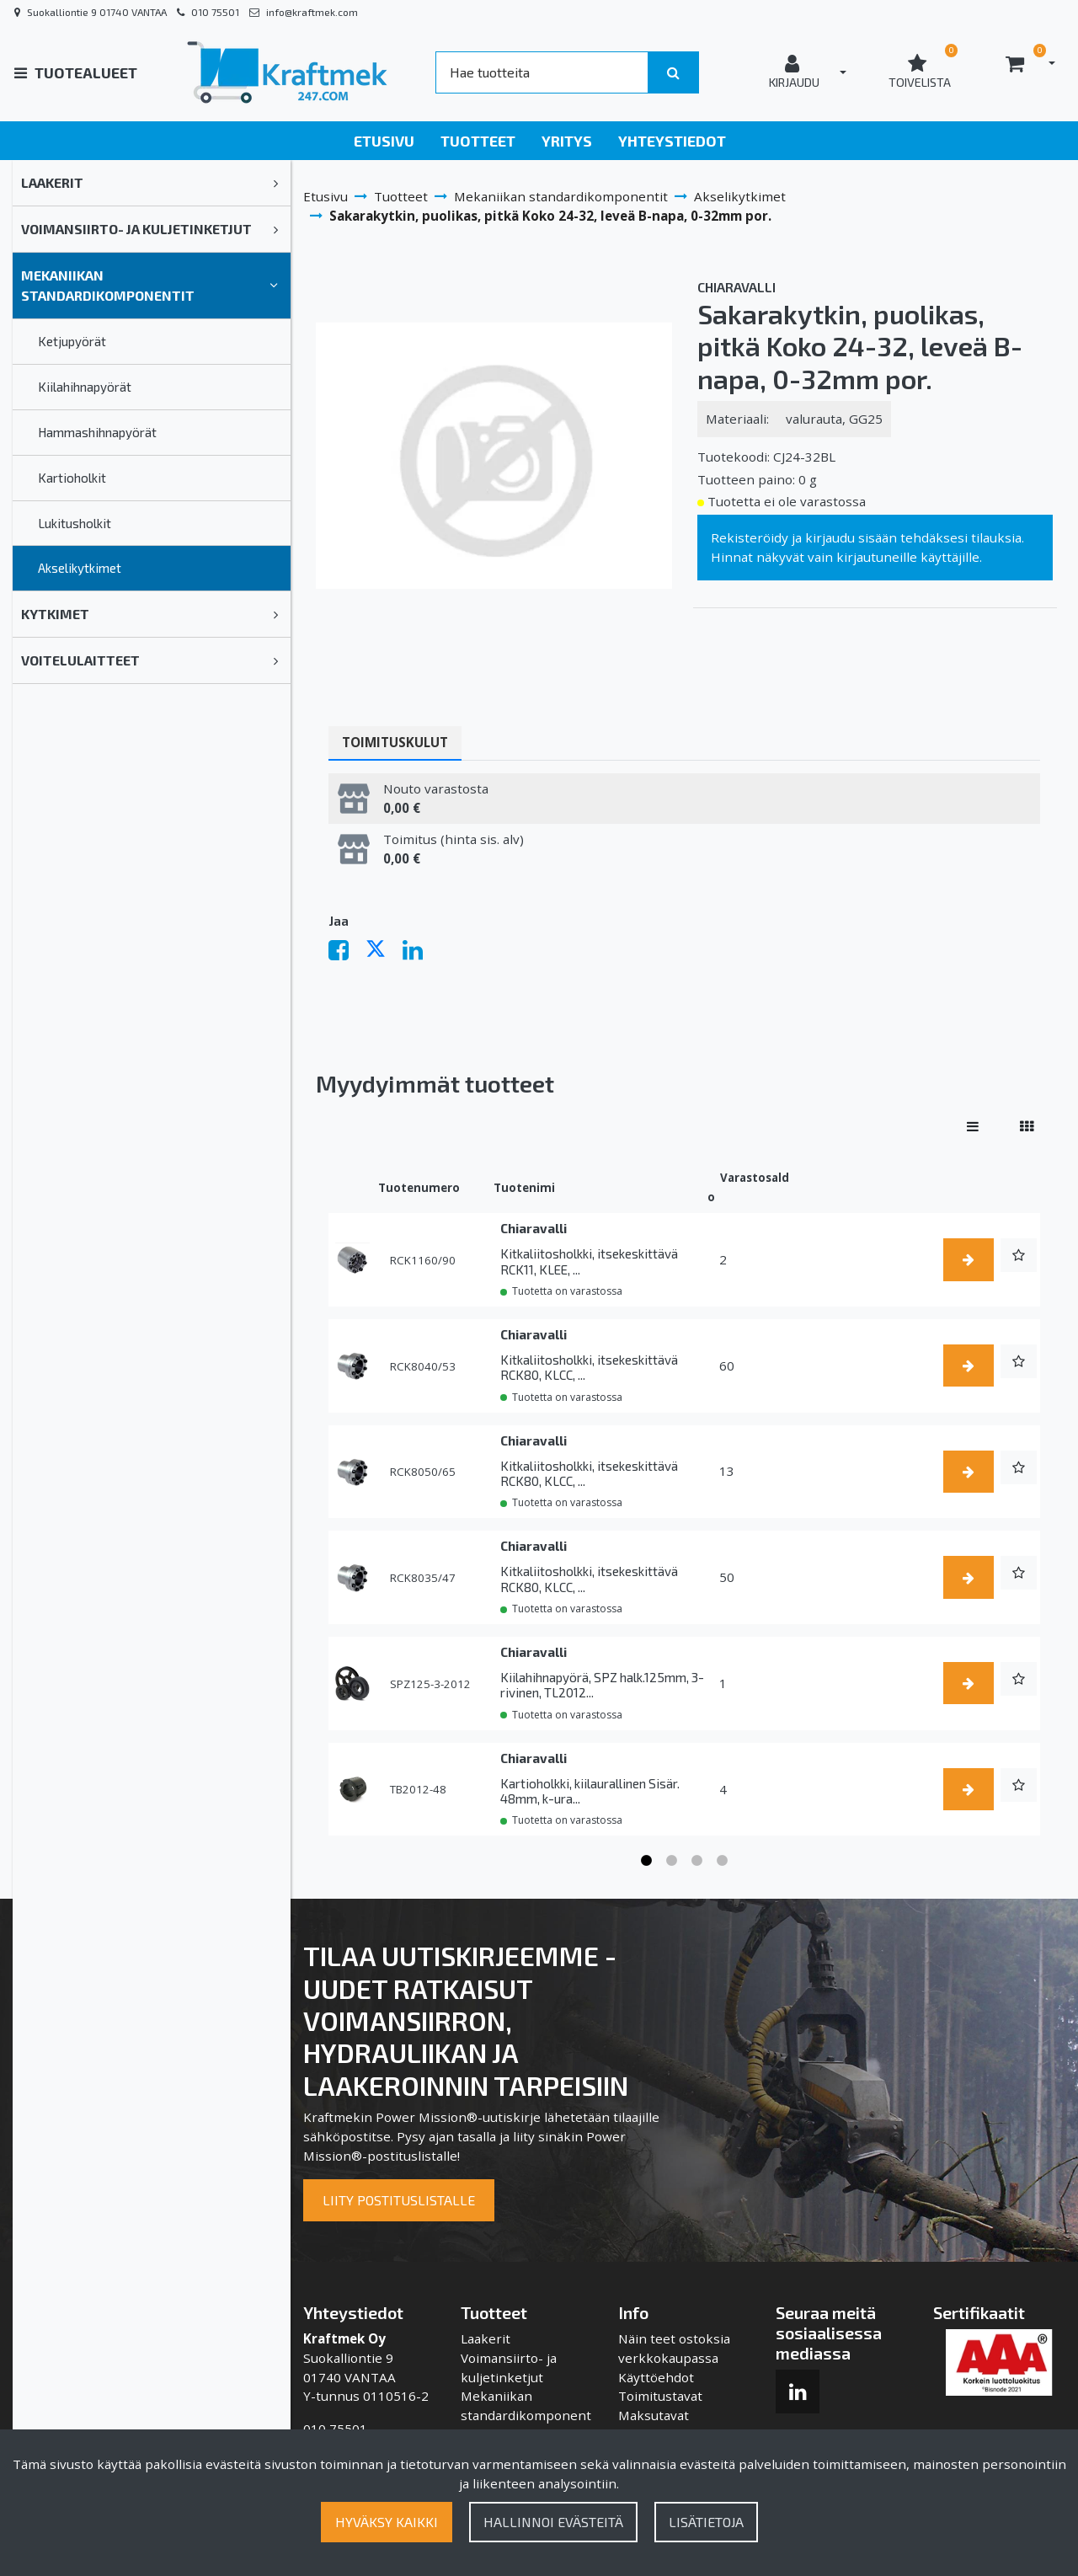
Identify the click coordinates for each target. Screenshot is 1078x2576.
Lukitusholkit (74, 523)
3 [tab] (697, 1860)
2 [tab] (672, 1860)
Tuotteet (477, 140)
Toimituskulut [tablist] (395, 742)
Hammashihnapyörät (97, 432)
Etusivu (384, 140)
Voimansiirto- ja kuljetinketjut (136, 229)
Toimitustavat (660, 2395)
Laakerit (52, 182)
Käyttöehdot (656, 2377)
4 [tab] (722, 1860)
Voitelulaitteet (80, 660)
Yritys (567, 140)
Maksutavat (653, 2415)
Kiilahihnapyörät (84, 386)
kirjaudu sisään (851, 537)
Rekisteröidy (749, 537)
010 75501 (215, 12)
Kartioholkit (72, 477)
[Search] (541, 72)
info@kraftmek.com (312, 12)
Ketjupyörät (72, 341)
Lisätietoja (706, 2522)
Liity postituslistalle (399, 2200)
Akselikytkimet (79, 567)
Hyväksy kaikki (386, 2522)
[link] (276, 183)
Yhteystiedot (672, 140)
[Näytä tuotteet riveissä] (972, 1126)
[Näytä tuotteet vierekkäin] (1027, 1126)
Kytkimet (55, 614)
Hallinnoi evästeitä (553, 2522)
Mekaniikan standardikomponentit (108, 285)
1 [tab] (646, 1860)
